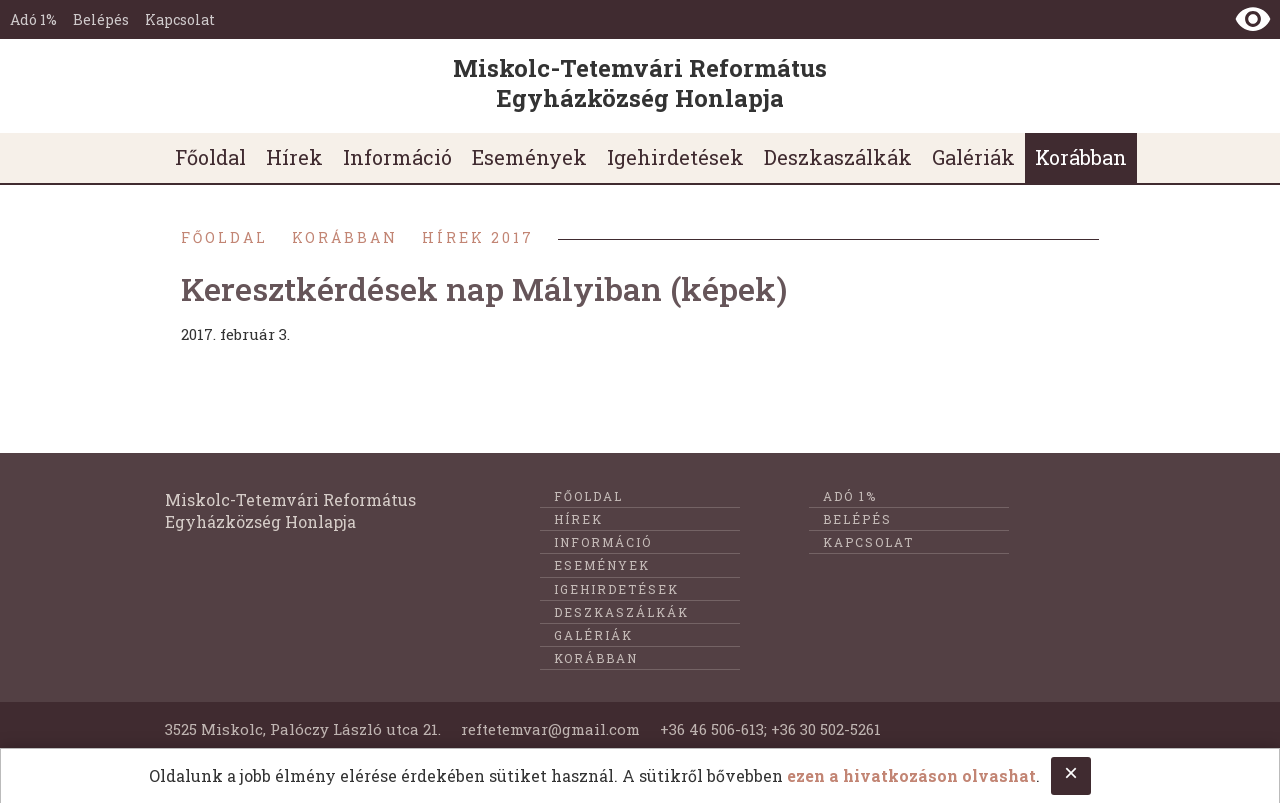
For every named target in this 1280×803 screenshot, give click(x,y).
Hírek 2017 (478, 237)
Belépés (101, 19)
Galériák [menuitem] (973, 157)
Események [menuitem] (529, 157)
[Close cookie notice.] (1071, 776)
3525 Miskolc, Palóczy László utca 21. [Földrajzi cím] (303, 729)
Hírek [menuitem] (294, 157)
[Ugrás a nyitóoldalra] (640, 86)
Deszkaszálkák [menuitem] (838, 157)
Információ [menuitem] (397, 157)
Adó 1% (33, 19)
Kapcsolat (180, 19)
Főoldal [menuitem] (210, 157)
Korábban (345, 237)
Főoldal (224, 237)
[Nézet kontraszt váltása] (1253, 19)
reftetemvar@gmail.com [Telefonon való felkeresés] (550, 729)
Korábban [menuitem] (1081, 157)
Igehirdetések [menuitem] (675, 157)
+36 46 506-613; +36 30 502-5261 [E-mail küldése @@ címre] (770, 729)
